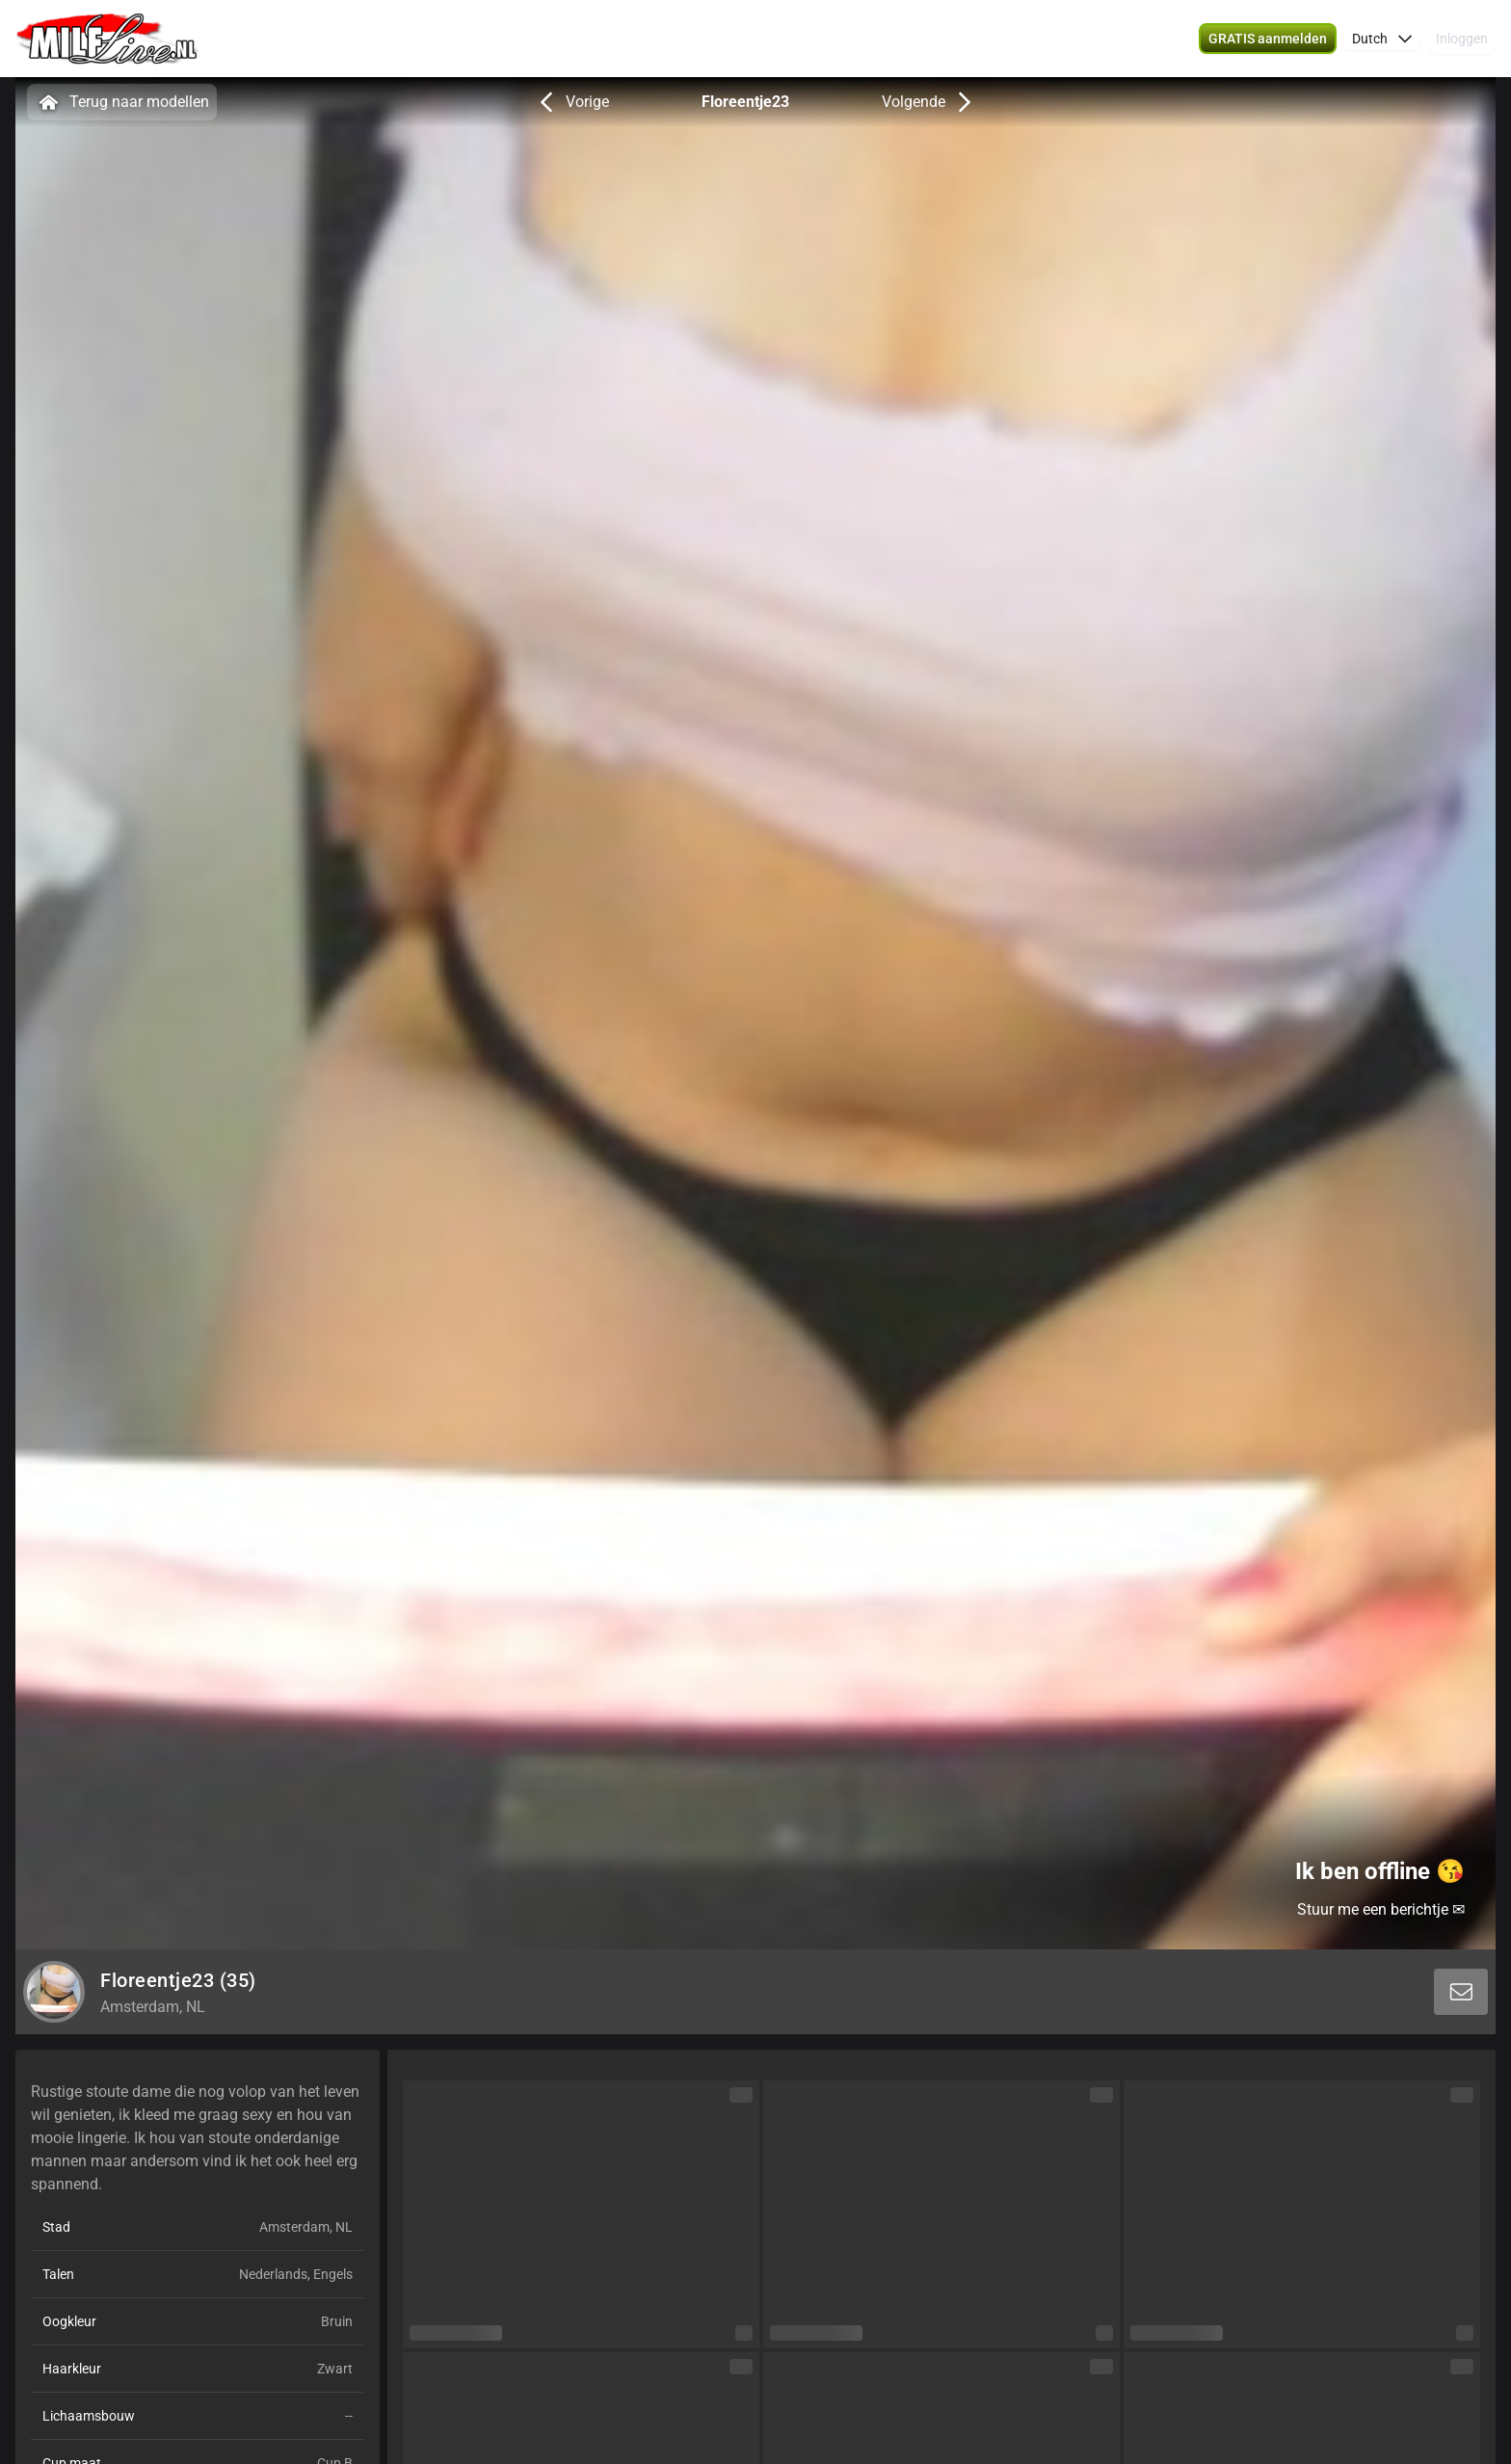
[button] (1382, 38)
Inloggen (1462, 38)
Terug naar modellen (122, 102)
